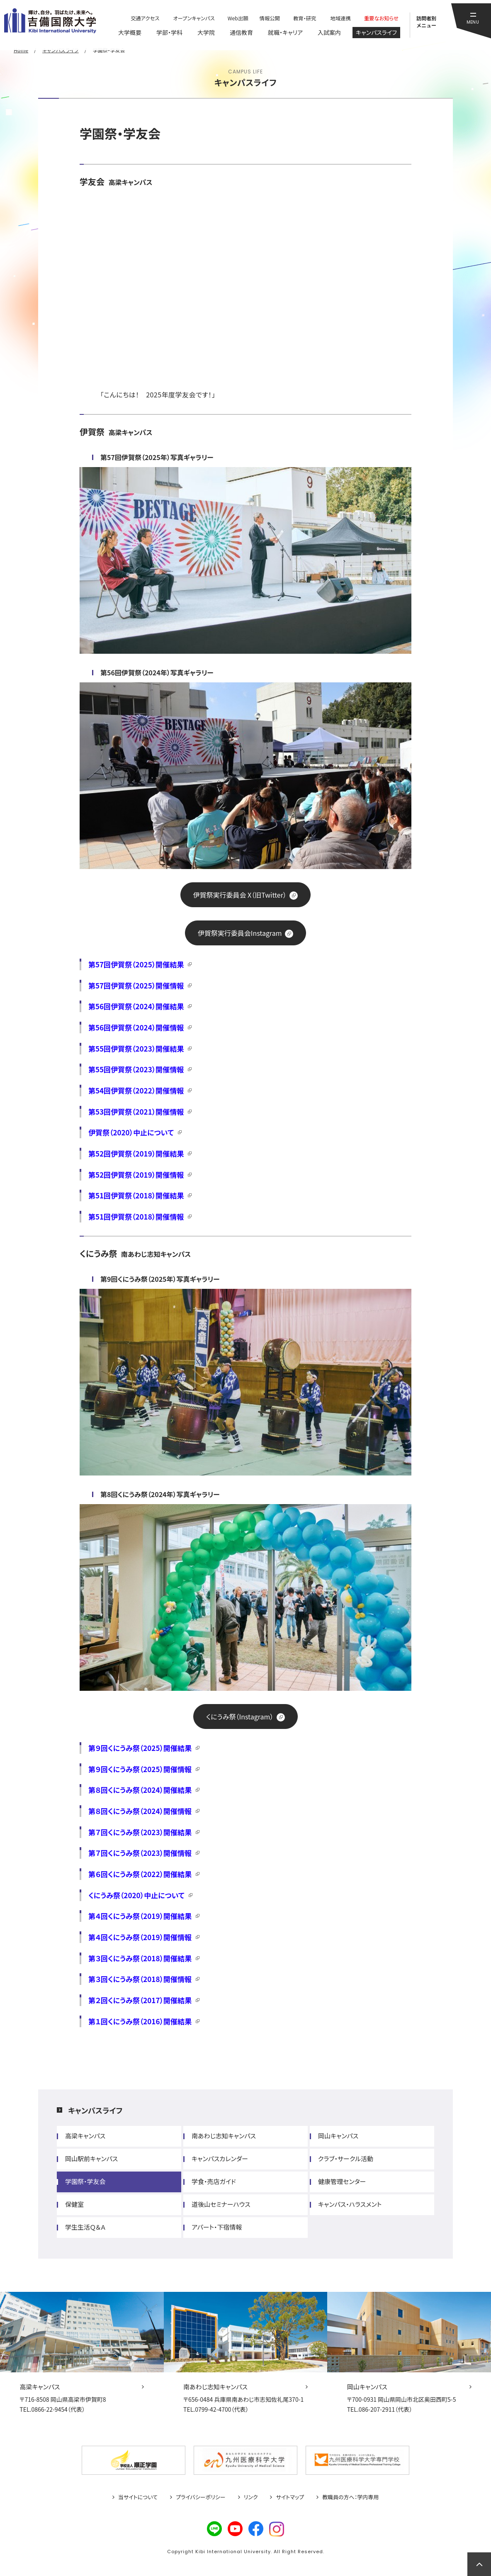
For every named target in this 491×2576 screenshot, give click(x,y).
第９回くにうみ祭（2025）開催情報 (140, 1769)
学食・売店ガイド (214, 2181)
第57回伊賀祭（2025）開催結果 (136, 964)
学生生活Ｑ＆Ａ (85, 2227)
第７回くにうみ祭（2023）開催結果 (140, 1832)
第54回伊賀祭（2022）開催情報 (136, 1090)
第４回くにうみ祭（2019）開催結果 (140, 1916)
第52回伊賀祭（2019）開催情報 (136, 1174)
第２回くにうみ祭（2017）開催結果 (140, 2000)
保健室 (74, 2204)
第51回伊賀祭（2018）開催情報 (136, 1216)
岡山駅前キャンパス (91, 2158)
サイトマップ (290, 2497)
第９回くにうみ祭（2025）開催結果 (140, 1748)
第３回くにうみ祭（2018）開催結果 (140, 1958)
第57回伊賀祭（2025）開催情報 (136, 985)
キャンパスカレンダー (220, 2158)
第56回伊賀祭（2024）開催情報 (136, 1027)
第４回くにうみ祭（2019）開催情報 (140, 1937)
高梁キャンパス (85, 2135)
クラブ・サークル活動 (345, 2158)
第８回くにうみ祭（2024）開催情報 (140, 1811)
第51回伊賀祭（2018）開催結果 (136, 1195)
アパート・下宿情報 (217, 2227)
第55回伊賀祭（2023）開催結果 (136, 1048)
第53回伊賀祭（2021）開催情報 (136, 1111)
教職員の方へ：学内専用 (350, 2497)
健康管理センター (342, 2181)
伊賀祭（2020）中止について (131, 1132)
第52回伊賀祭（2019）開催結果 (136, 1153)
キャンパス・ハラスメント (350, 2204)
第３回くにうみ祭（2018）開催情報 (140, 1979)
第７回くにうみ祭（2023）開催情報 (140, 1853)
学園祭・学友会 (85, 2181)
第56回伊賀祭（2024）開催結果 (136, 1006)
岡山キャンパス (338, 2135)
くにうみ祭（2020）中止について (136, 1895)
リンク (251, 2497)
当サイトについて (138, 2497)
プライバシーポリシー (201, 2497)
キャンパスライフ (95, 2110)
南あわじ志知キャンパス (224, 2135)
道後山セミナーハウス (221, 2204)
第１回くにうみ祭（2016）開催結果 (140, 2021)
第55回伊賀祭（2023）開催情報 (136, 1069)
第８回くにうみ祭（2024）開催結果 (140, 1790)
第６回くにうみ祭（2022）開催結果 (140, 1874)
